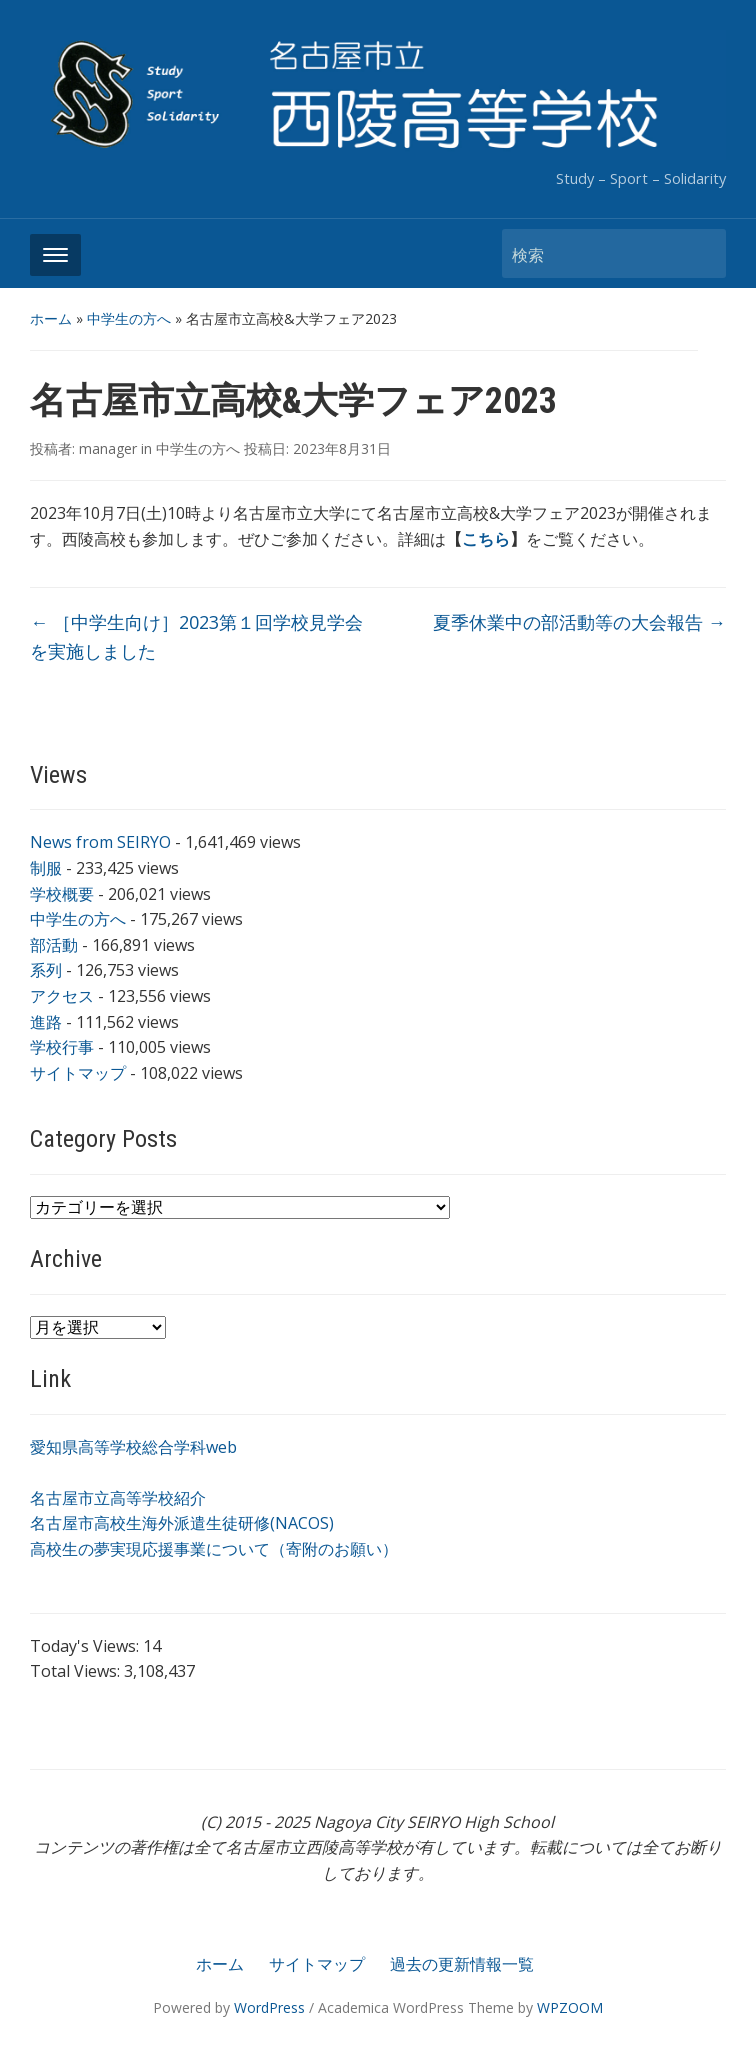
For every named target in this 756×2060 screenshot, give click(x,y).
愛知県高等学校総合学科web (133, 1447)
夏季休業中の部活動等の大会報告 (579, 622)
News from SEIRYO (100, 842)
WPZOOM (570, 2007)
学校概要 (62, 894)
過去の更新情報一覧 (462, 1964)
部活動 (54, 945)
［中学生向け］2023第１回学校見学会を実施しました (196, 636)
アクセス (62, 996)
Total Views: (77, 1671)
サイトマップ (78, 1073)
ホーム (51, 318)
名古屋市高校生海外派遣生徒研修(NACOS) (182, 1523)
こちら (486, 539)
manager (108, 448)
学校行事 (62, 1047)
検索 (701, 253)
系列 (46, 970)
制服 (46, 868)
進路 (46, 1022)
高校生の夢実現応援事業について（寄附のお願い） (214, 1549)
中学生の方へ (129, 318)
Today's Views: (86, 1646)
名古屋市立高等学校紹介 (118, 1498)
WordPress (269, 2007)
